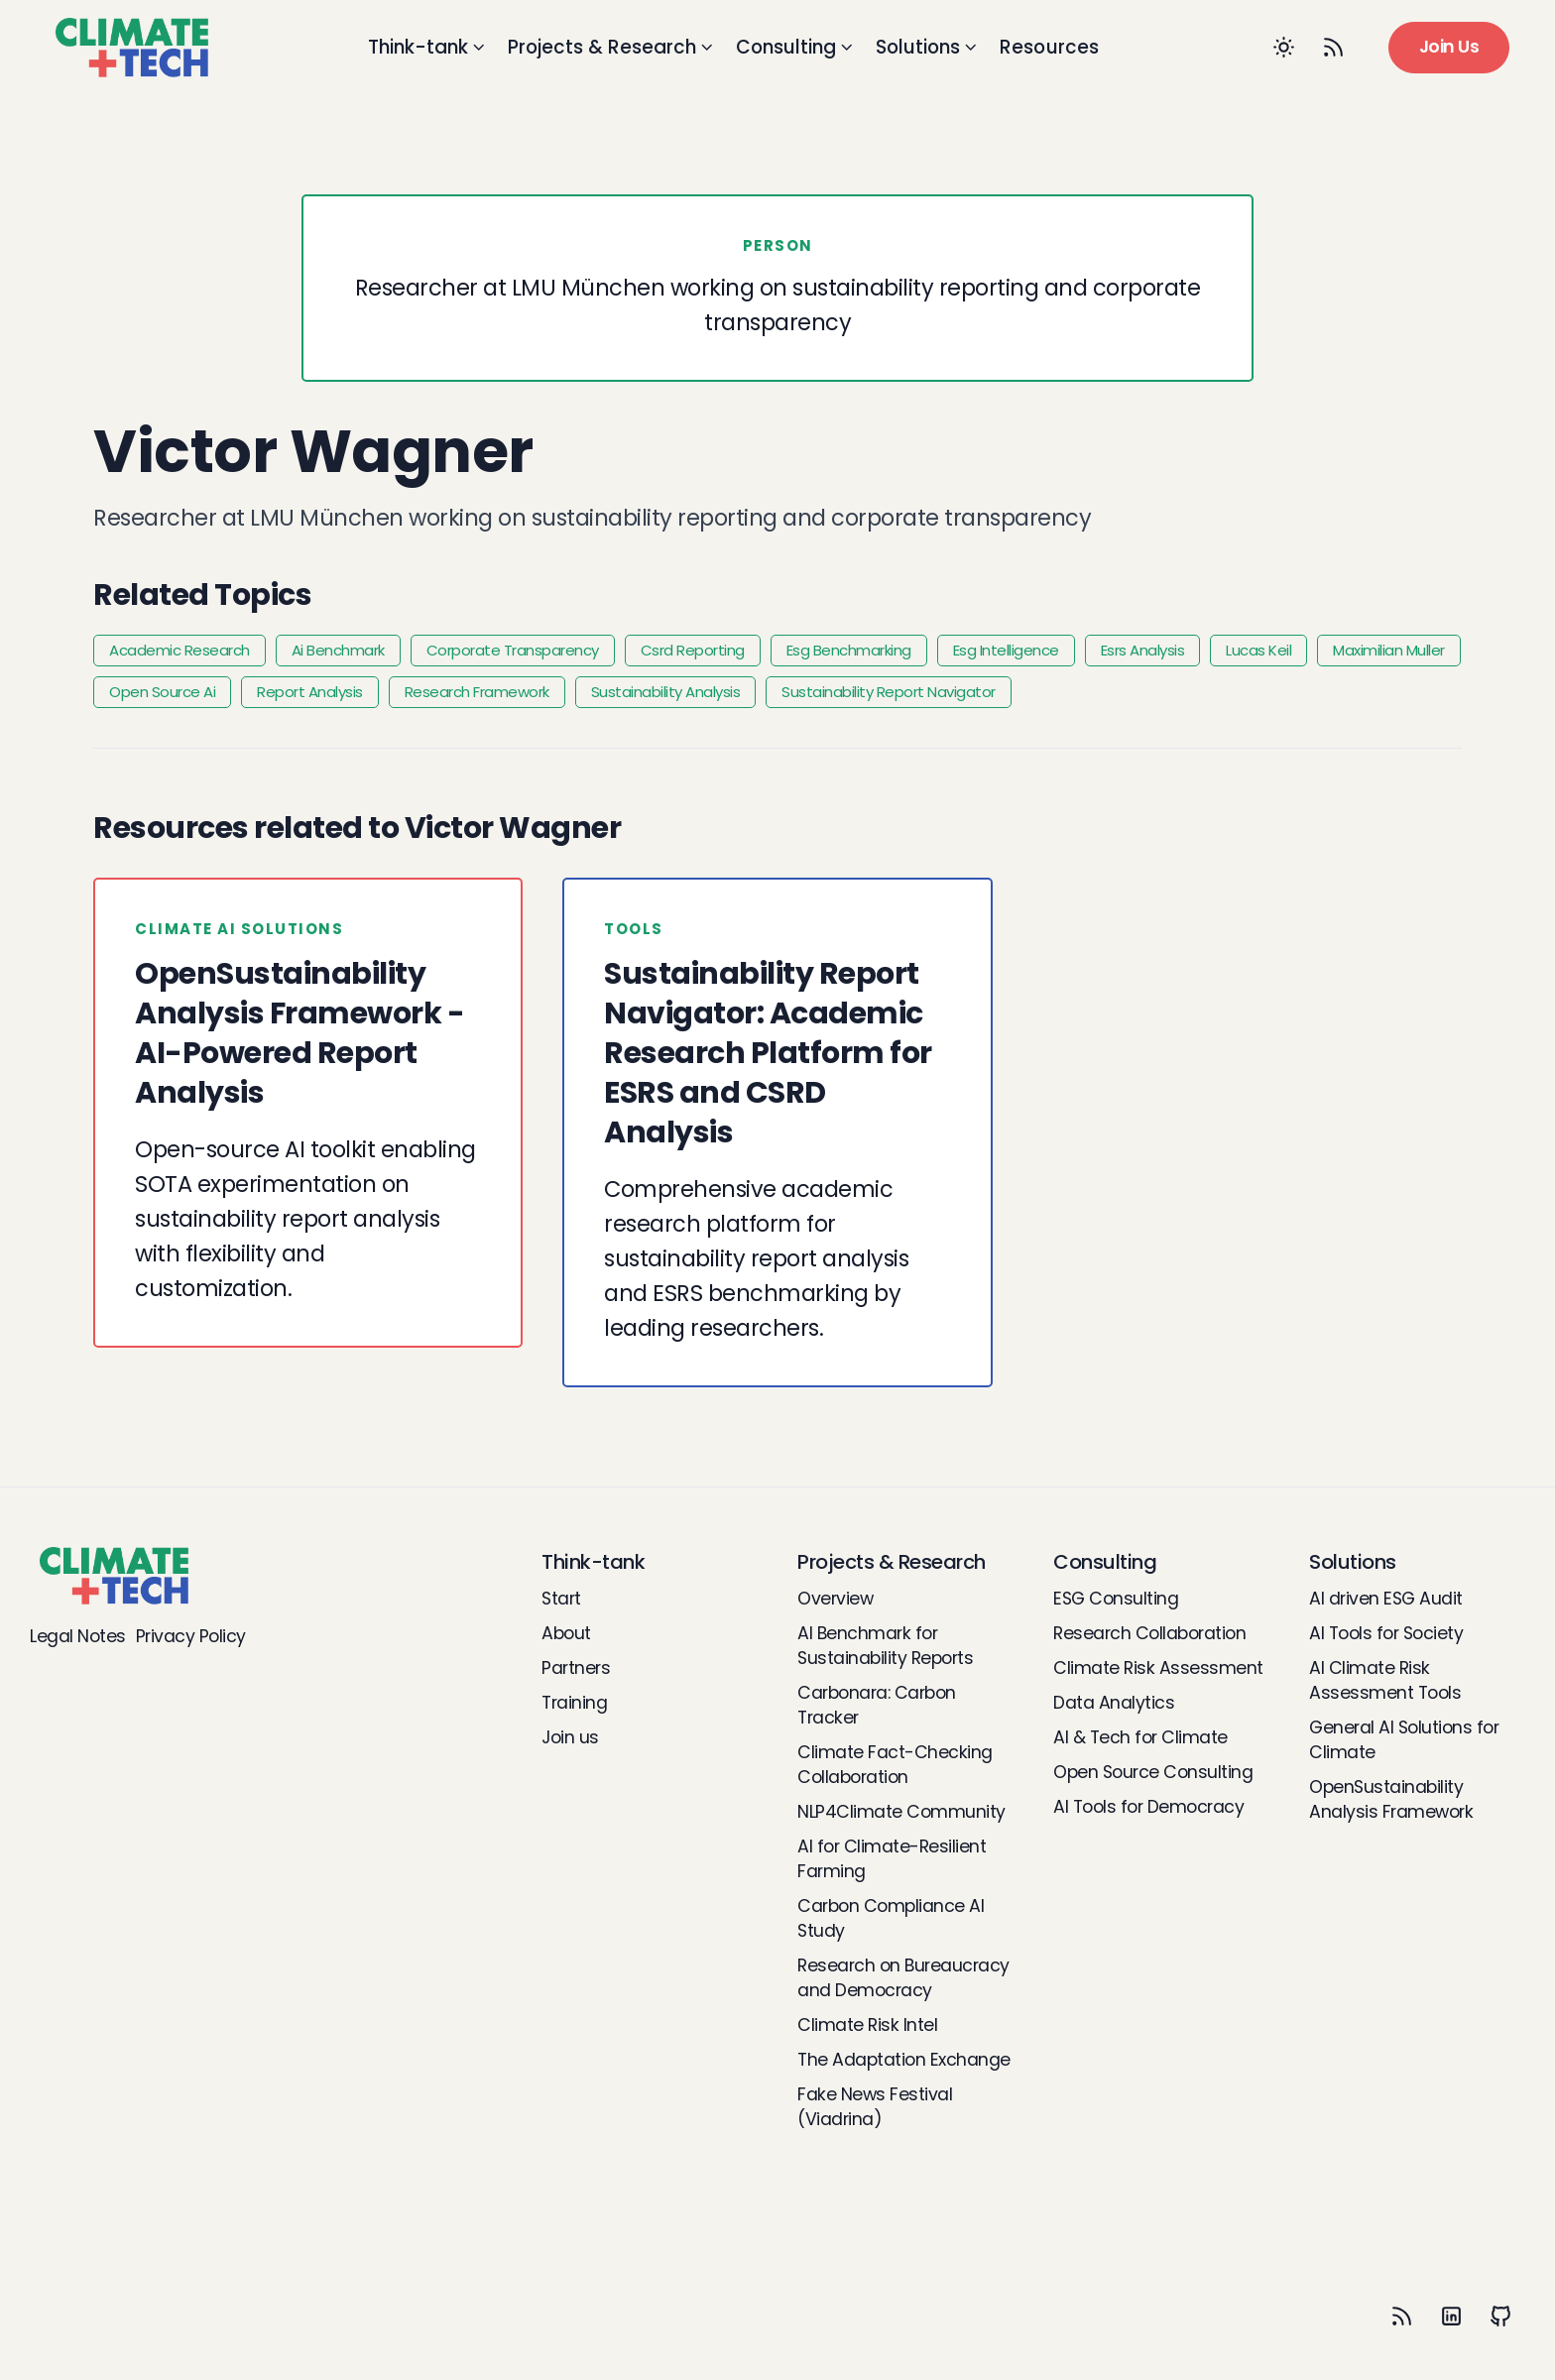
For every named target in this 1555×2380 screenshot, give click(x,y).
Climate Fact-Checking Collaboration (895, 1764)
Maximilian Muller (1389, 650)
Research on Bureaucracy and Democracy (903, 1978)
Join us (570, 1737)
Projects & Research (612, 47)
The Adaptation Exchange (904, 2060)
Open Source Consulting (1153, 1772)
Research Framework (477, 691)
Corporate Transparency (512, 650)
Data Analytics (1113, 1703)
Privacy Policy (191, 1636)
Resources (1050, 47)
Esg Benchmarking (848, 650)
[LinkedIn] (1451, 2315)
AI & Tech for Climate (1140, 1737)
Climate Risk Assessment (1158, 1668)
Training (574, 1703)
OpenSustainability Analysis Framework (1391, 1799)
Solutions (928, 47)
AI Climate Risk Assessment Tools (1385, 1680)
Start (561, 1598)
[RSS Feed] (1334, 47)
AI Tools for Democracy (1148, 1807)
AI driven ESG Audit (1386, 1598)
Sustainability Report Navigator (888, 691)
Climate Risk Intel (867, 2025)
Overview (835, 1598)
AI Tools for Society (1386, 1633)
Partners (575, 1668)
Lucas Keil (1258, 650)
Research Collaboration (1149, 1633)
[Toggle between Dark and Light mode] (1284, 47)
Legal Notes (78, 1636)
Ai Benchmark (338, 650)
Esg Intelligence (1006, 650)
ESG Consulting (1115, 1598)
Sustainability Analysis (666, 691)
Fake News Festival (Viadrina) (874, 2106)
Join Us (1449, 47)
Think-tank (428, 47)
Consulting (796, 47)
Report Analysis (310, 691)
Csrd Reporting (693, 650)
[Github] (1500, 2315)
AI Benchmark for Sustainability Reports (885, 1645)
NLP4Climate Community (901, 1812)
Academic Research (179, 650)
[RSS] (1401, 2315)
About (566, 1633)
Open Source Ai (162, 691)
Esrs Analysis (1143, 650)
